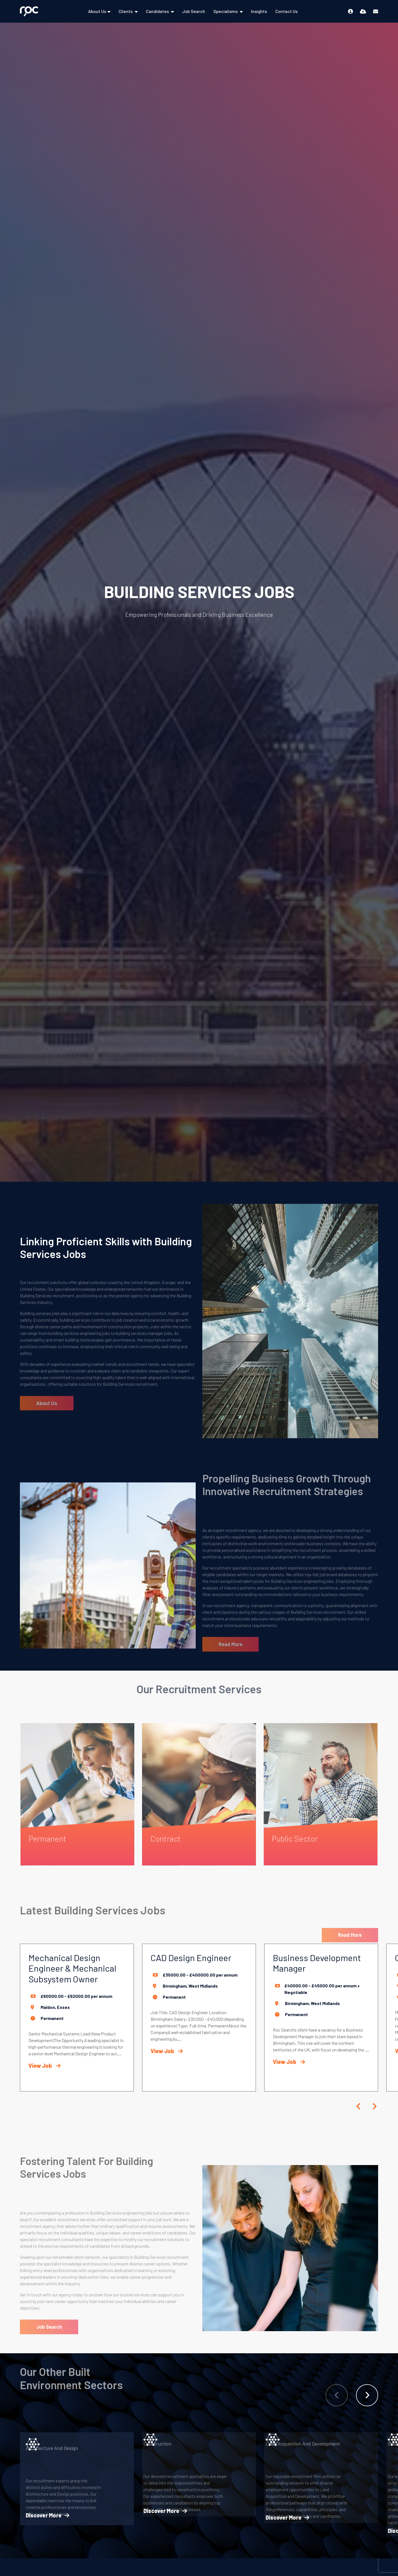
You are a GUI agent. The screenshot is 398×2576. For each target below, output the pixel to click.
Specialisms (226, 11)
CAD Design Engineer (191, 1957)
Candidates (158, 11)
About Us (97, 11)
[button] (358, 2106)
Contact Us (286, 11)
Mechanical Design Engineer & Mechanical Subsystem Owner (72, 1968)
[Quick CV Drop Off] (363, 11)
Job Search (193, 11)
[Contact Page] (375, 11)
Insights (259, 11)
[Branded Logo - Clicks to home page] (29, 11)
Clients (126, 11)
